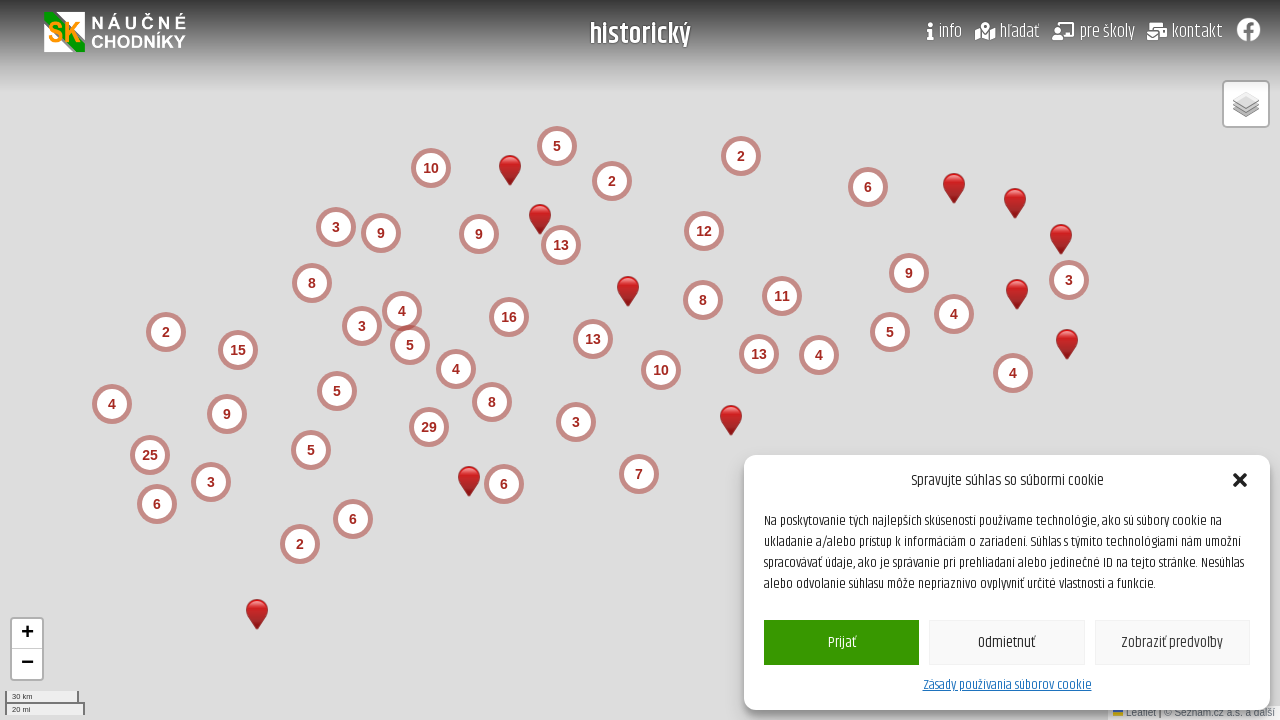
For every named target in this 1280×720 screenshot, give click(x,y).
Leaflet (1134, 712)
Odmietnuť (1006, 642)
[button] (1240, 480)
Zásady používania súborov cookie (1007, 685)
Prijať (842, 642)
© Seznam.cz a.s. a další (1219, 712)
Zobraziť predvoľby (1172, 642)
